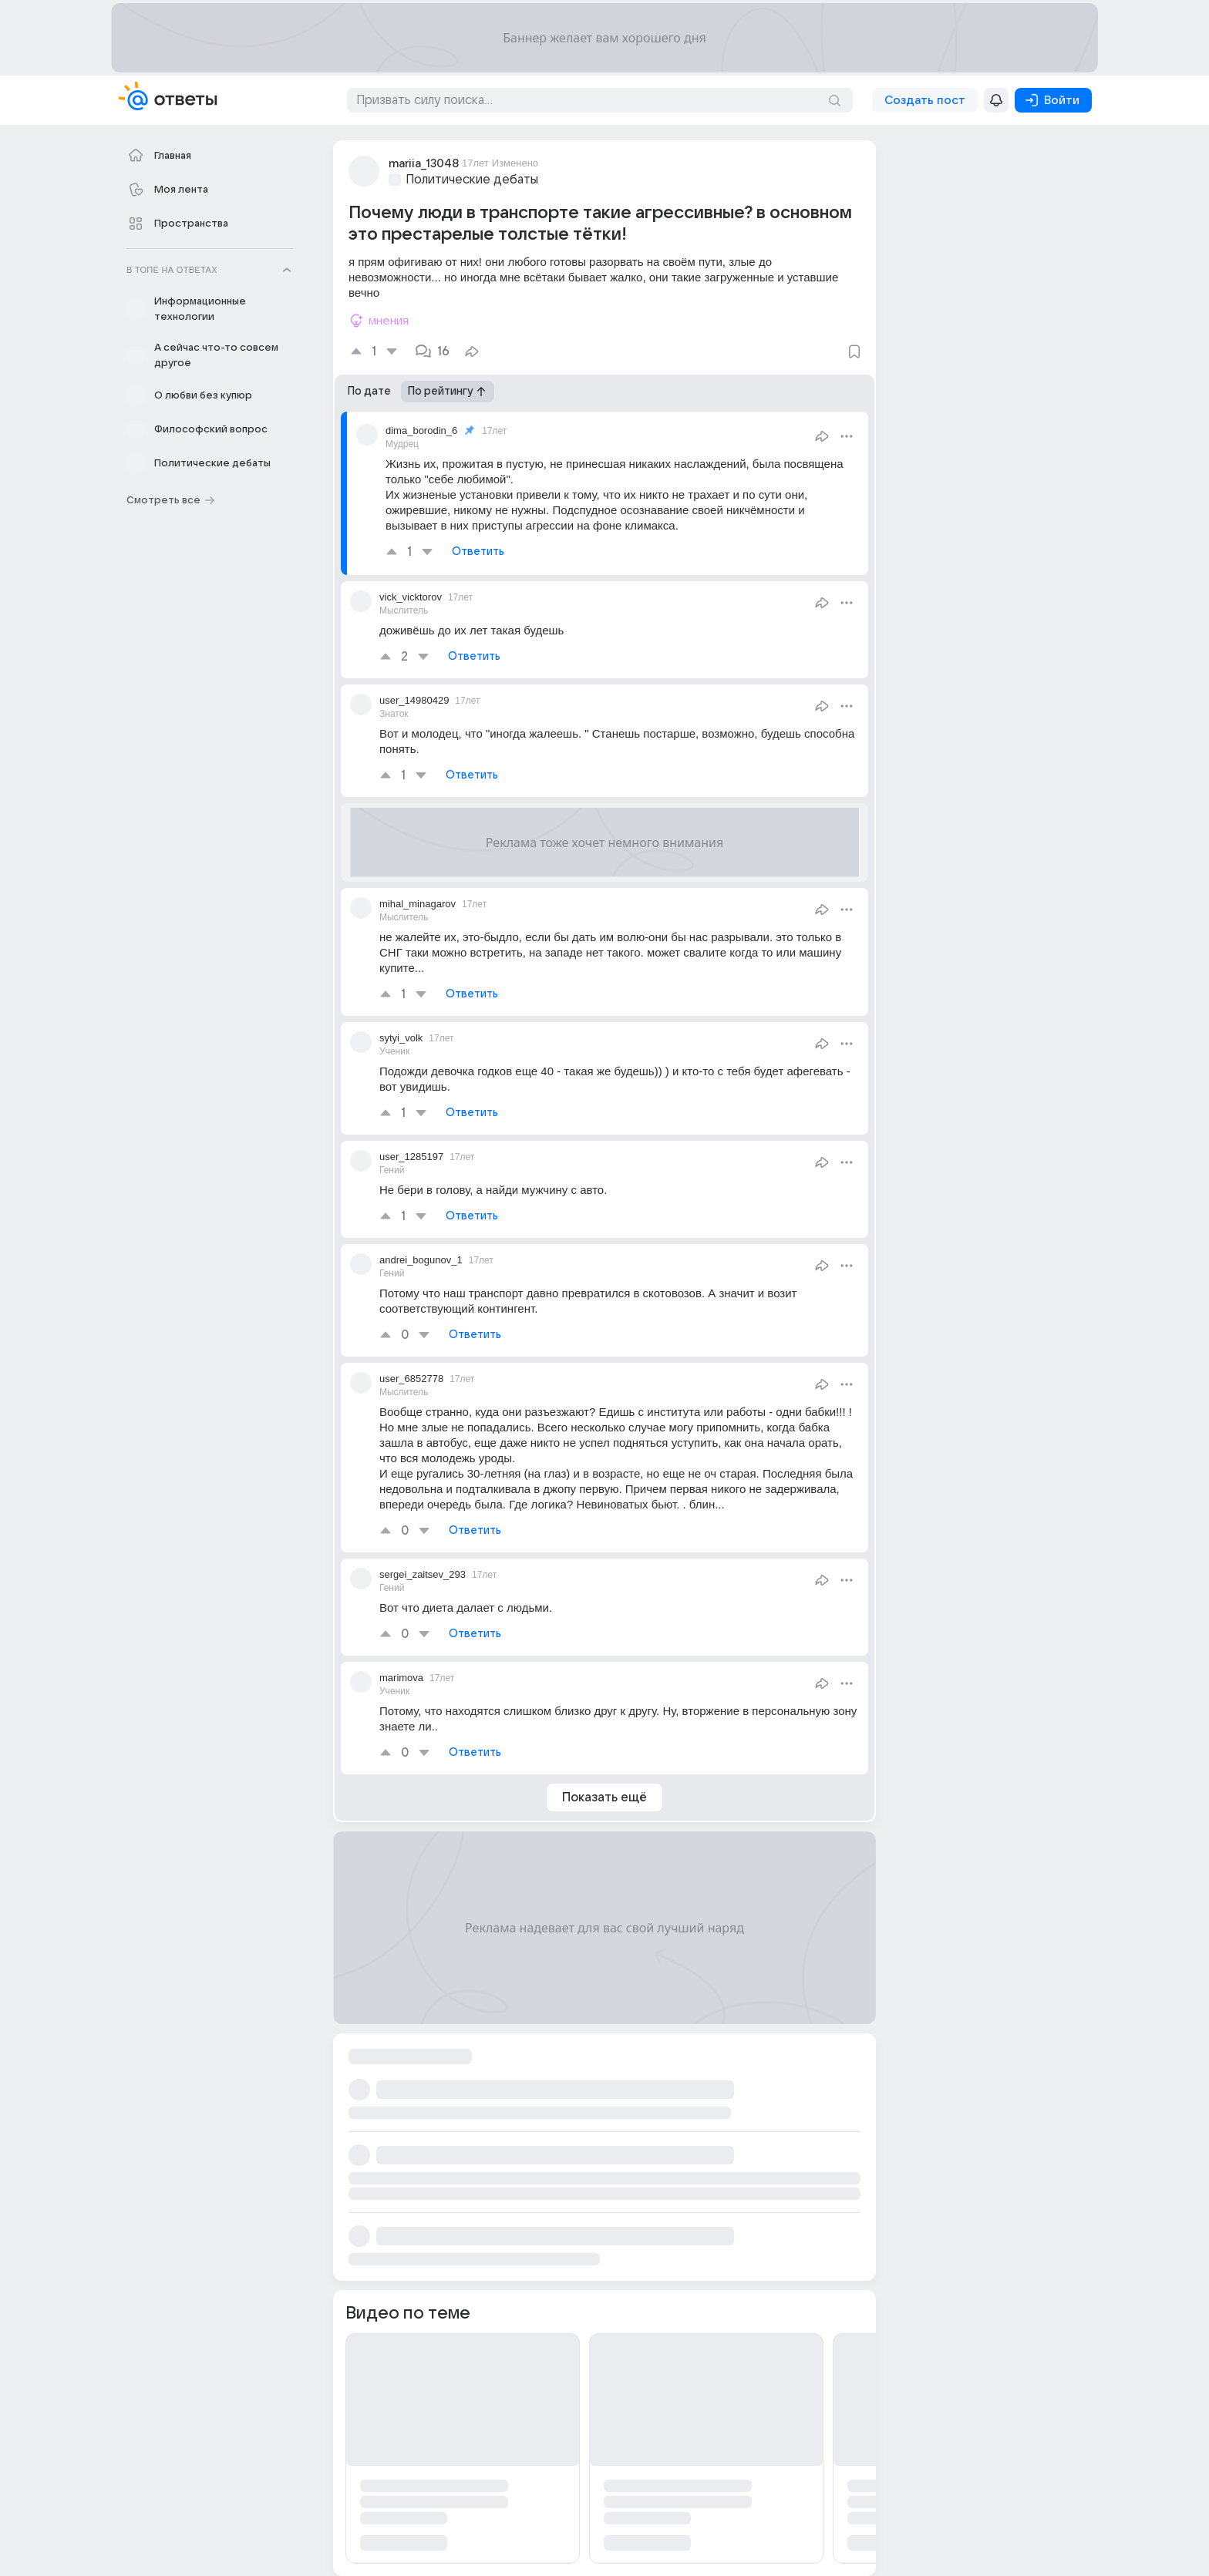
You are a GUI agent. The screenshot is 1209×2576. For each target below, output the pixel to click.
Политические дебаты (472, 180)
